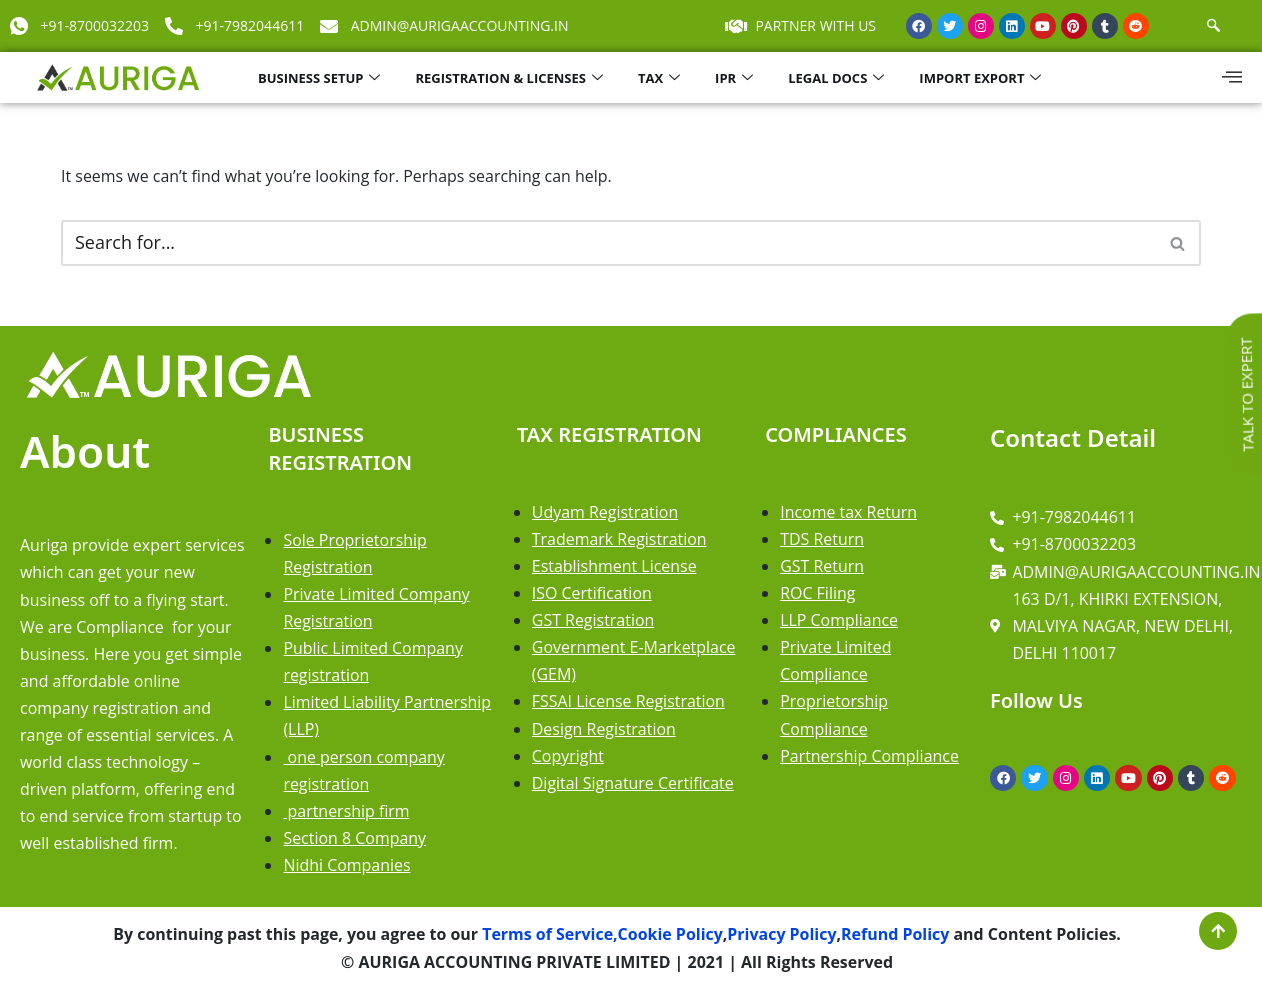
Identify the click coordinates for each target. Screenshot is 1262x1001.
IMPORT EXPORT (982, 78)
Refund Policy (896, 936)
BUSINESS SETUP (322, 78)
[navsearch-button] (1213, 26)
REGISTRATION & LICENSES (511, 78)
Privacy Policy (783, 936)
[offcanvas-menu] (1232, 77)
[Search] (608, 243)
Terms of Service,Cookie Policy (600, 936)
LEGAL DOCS (838, 78)
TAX (661, 78)
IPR (736, 78)
